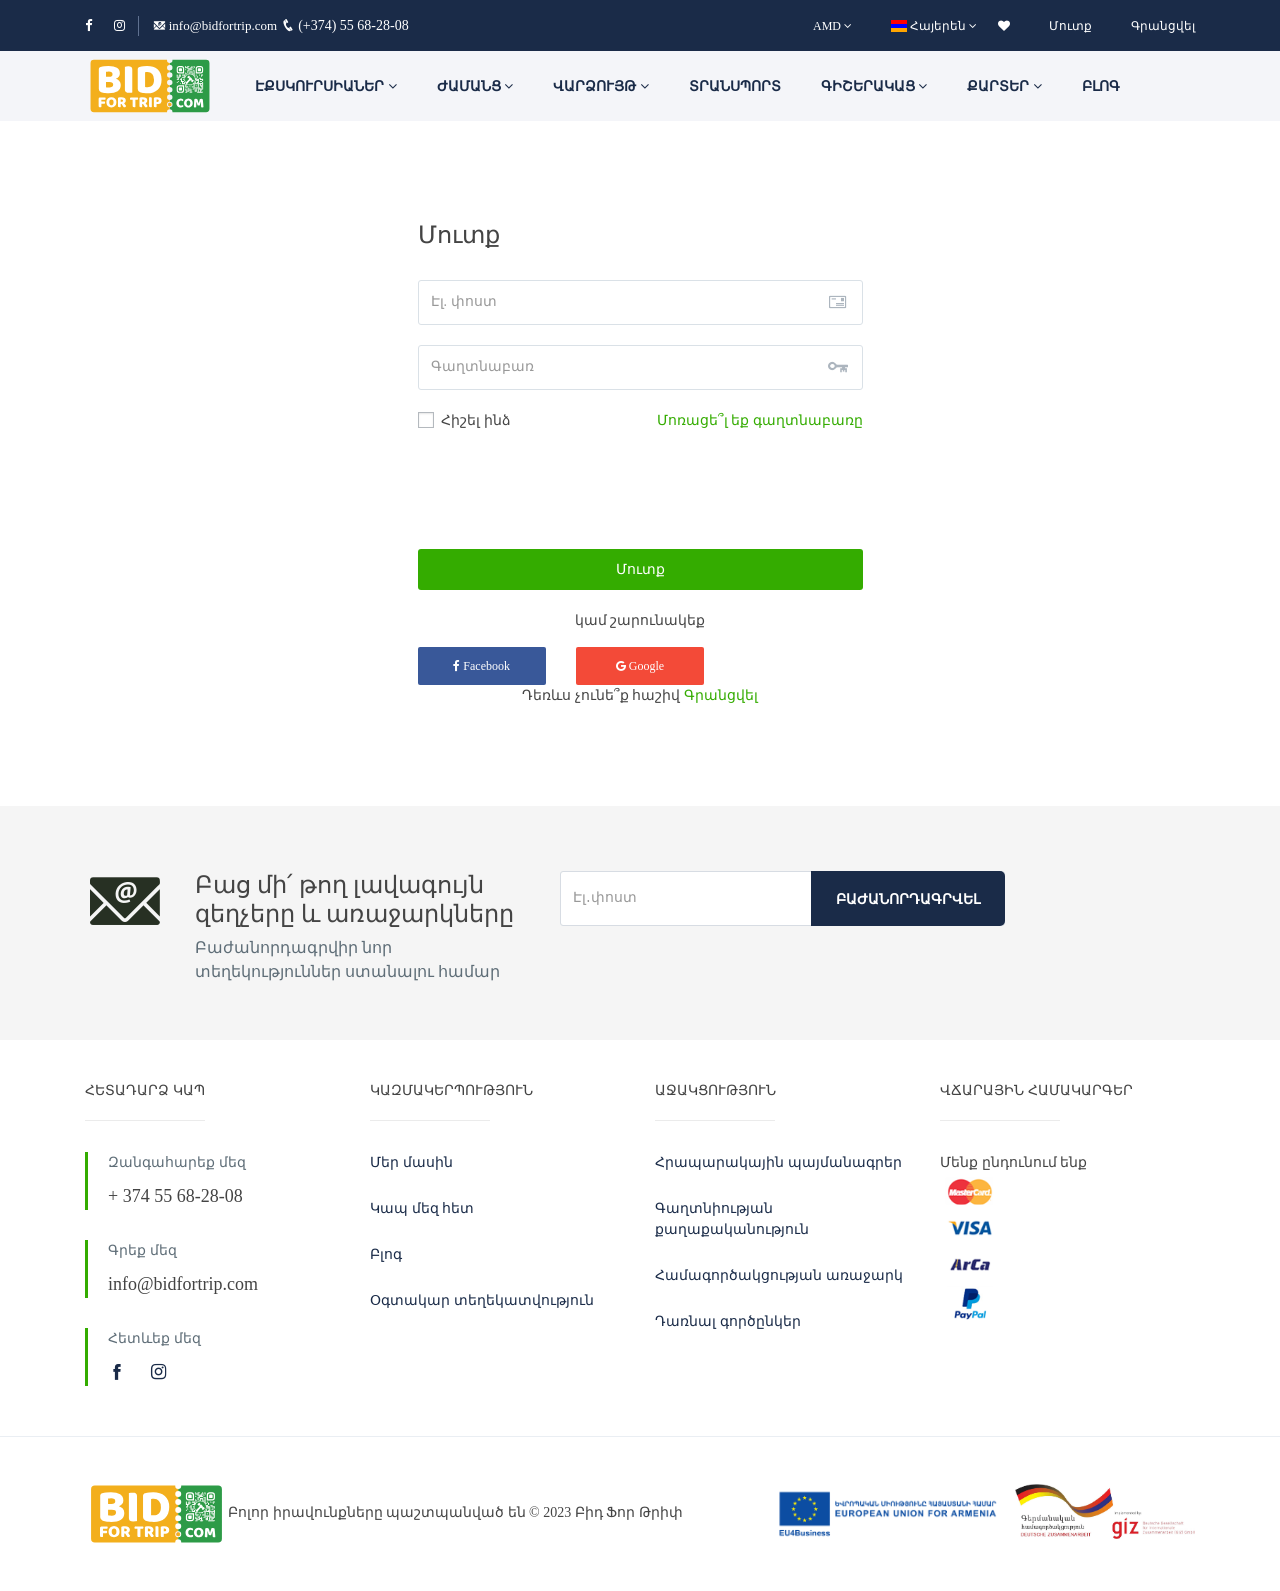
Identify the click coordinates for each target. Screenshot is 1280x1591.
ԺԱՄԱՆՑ (475, 86)
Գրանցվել (1163, 26)
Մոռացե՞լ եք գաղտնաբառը (760, 420)
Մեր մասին (411, 1162)
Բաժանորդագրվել (908, 899)
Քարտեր (1004, 86)
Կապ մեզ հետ (422, 1208)
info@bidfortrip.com (215, 25)
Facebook (481, 666)
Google (640, 666)
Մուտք (1070, 26)
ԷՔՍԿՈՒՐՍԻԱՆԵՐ (326, 86)
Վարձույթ (601, 86)
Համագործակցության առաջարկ (779, 1275)
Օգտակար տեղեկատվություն (482, 1300)
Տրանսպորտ (735, 86)
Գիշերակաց (874, 86)
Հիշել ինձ (464, 420)
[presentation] (640, 490)
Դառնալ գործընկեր (728, 1321)
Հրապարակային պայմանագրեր (778, 1162)
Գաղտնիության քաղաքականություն (732, 1219)
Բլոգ (1101, 86)
